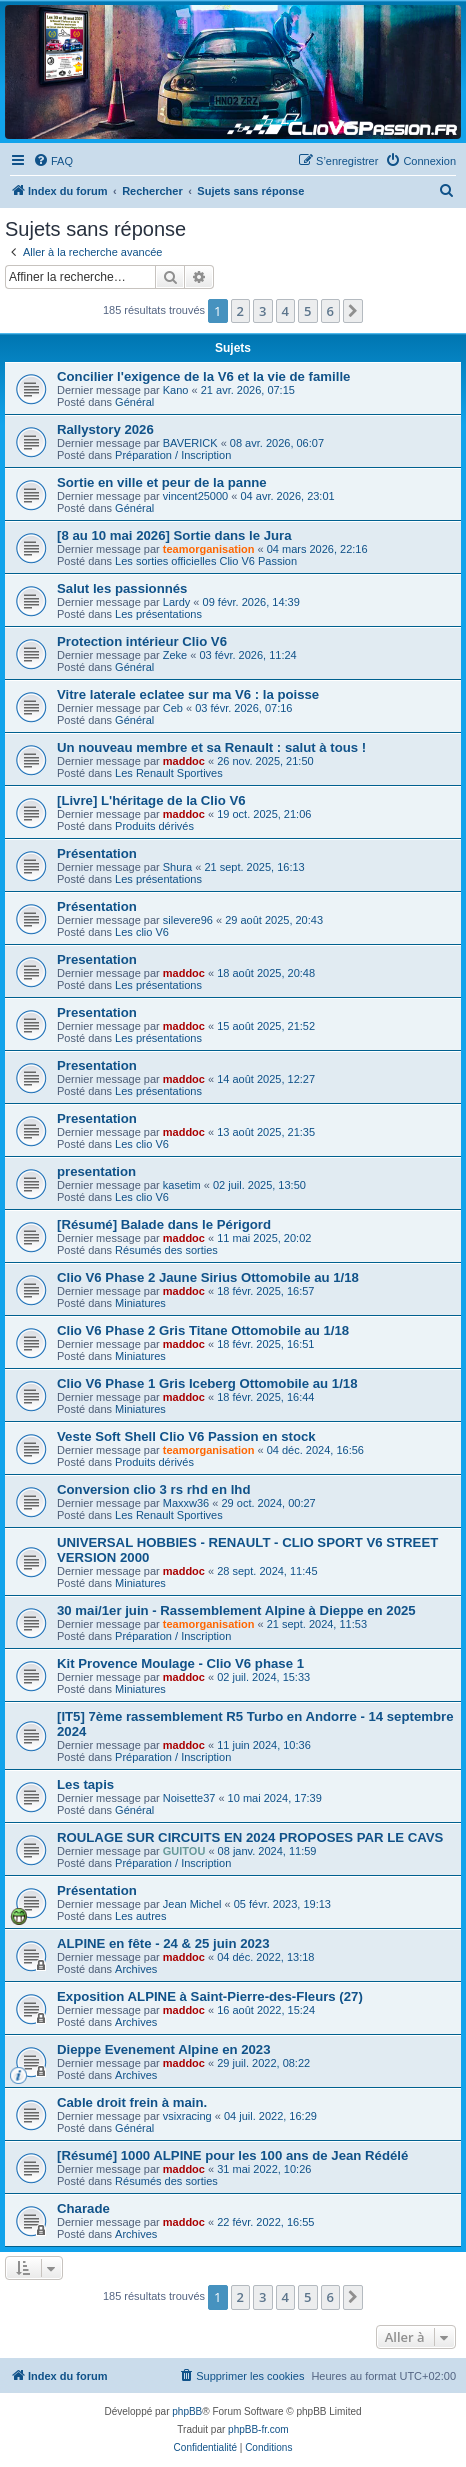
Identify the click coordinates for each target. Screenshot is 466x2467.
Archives (136, 1969)
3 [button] (262, 311)
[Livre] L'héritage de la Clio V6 (151, 800)
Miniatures (140, 1303)
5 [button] (307, 311)
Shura (177, 867)
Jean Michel (192, 1904)
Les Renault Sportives (169, 773)
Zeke (175, 655)
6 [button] (330, 311)
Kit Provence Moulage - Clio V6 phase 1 (180, 1663)
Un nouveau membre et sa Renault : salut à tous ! (211, 747)
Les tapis (85, 1784)
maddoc (184, 761)
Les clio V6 (142, 932)
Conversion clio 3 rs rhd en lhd (153, 1489)
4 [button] (285, 311)
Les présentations (158, 614)
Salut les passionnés (122, 588)
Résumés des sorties (166, 1250)
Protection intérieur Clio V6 (142, 641)
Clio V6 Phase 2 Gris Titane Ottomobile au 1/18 (203, 1330)
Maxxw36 (186, 1503)
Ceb (173, 708)
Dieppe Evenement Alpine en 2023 (164, 2049)
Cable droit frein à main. (132, 2102)
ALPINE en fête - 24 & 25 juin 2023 (163, 1943)
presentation (96, 1171)
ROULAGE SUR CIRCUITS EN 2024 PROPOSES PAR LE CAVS (250, 1837)
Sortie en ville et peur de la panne (162, 482)
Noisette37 (189, 1798)
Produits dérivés (154, 826)
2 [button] (240, 311)
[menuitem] (53, 161)
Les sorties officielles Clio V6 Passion (206, 561)
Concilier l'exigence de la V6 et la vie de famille (203, 376)
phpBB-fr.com (258, 2429)
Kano (176, 390)
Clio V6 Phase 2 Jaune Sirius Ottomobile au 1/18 (208, 1277)
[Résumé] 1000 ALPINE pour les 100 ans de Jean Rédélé (232, 2155)
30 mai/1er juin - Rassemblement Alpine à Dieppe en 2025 (236, 1610)
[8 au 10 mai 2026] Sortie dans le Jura (174, 535)
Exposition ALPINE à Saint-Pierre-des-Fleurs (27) (210, 1996)
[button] (353, 311)
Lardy (177, 602)
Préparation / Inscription (173, 455)
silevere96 (188, 920)
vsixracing (187, 2116)
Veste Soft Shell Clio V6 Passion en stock (186, 1436)
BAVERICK (190, 443)
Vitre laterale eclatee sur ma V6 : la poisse (188, 694)
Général (134, 402)
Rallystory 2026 (105, 429)
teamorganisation (209, 549)
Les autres (140, 1916)
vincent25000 (195, 496)
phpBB (187, 2411)
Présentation (97, 853)
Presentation (97, 959)
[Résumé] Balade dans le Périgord (164, 1224)
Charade (83, 2208)
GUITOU (184, 1851)
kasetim (182, 1185)
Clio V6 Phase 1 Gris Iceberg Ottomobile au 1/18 (207, 1383)
